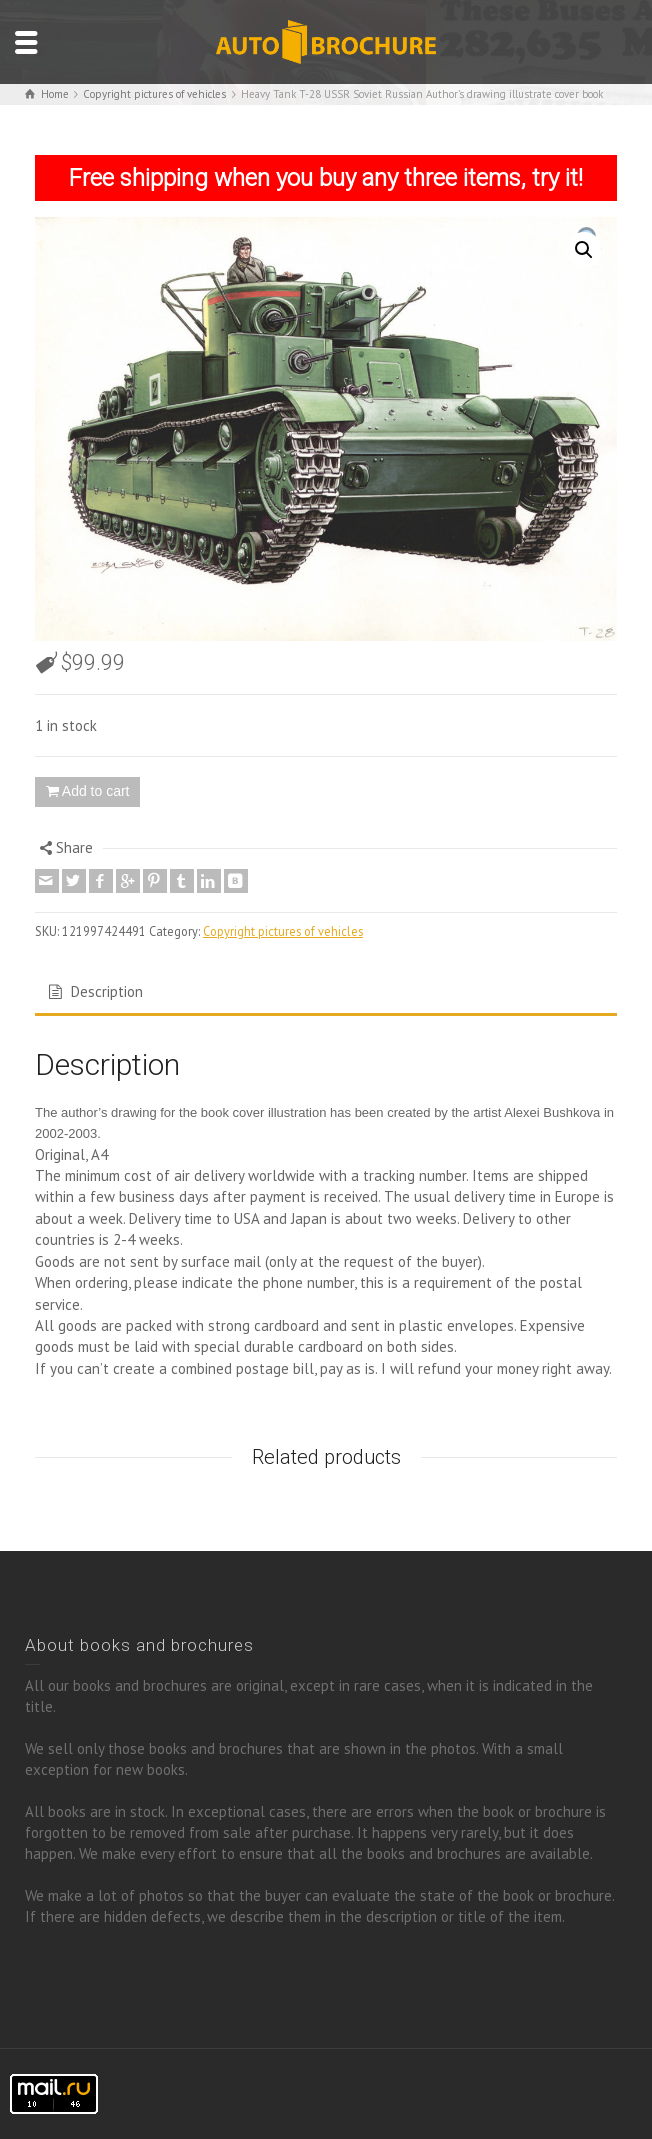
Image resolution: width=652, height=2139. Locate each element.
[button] (584, 250)
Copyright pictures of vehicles (283, 931)
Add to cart (96, 791)
